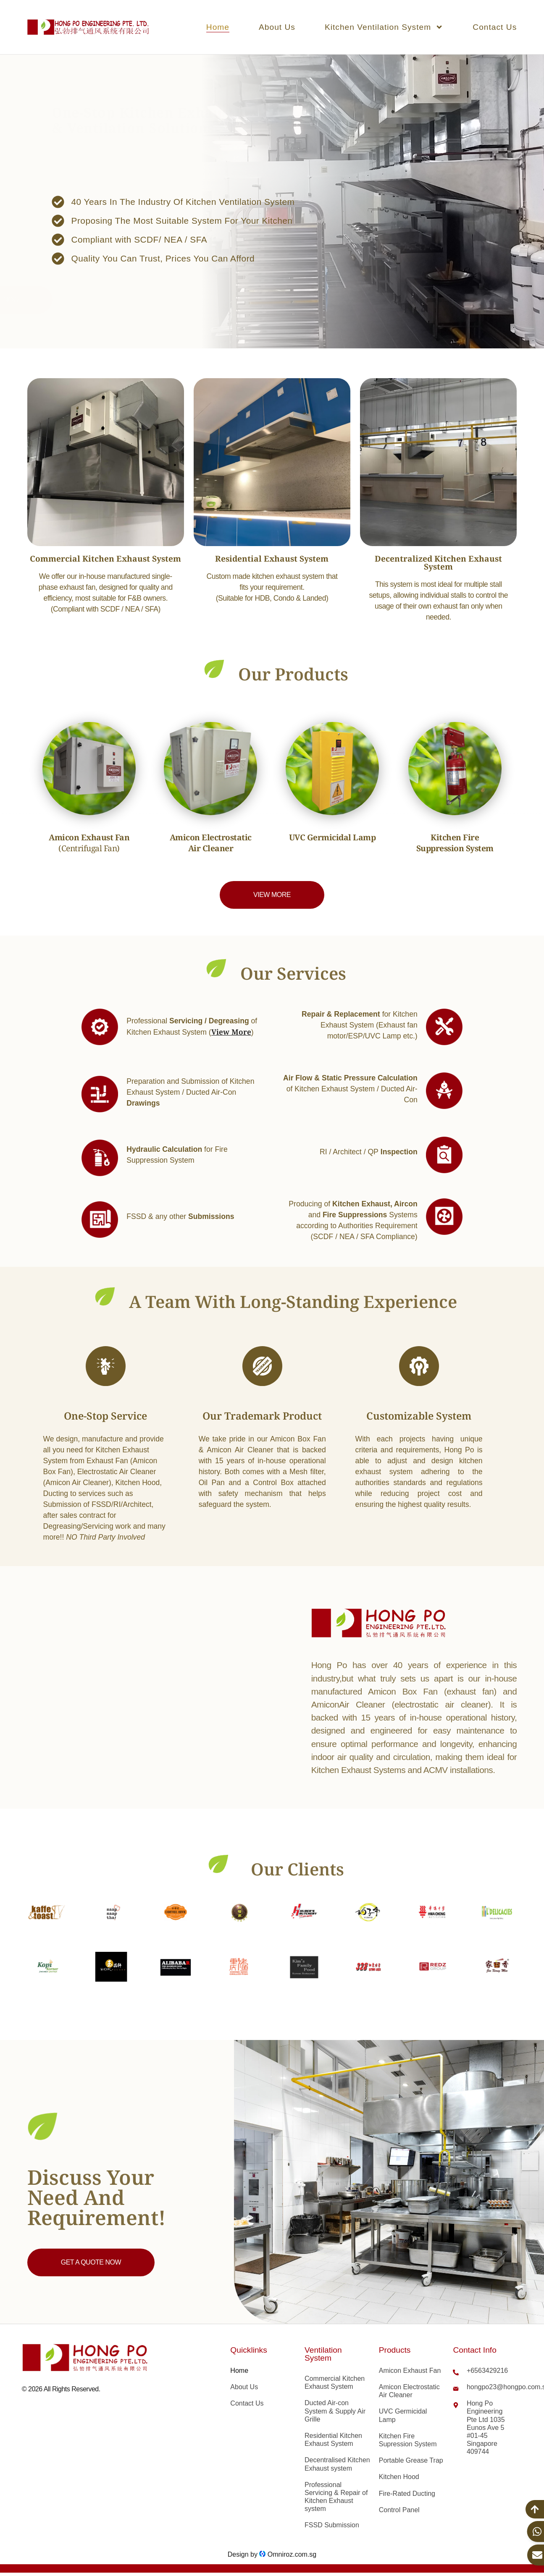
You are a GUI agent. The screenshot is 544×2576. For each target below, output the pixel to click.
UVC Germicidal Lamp (403, 2415)
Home (217, 27)
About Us (277, 27)
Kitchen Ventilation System (384, 27)
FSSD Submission (332, 2525)
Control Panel (399, 2509)
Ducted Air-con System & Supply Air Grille (335, 2410)
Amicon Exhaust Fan (410, 2370)
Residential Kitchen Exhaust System (333, 2439)
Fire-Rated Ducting (407, 2493)
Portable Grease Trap (411, 2460)
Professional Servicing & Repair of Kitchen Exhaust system (336, 2497)
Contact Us (495, 27)
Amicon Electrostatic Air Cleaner (409, 2390)
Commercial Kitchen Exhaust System (335, 2382)
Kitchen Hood (399, 2476)
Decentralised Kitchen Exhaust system (337, 2463)
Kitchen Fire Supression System (408, 2440)
